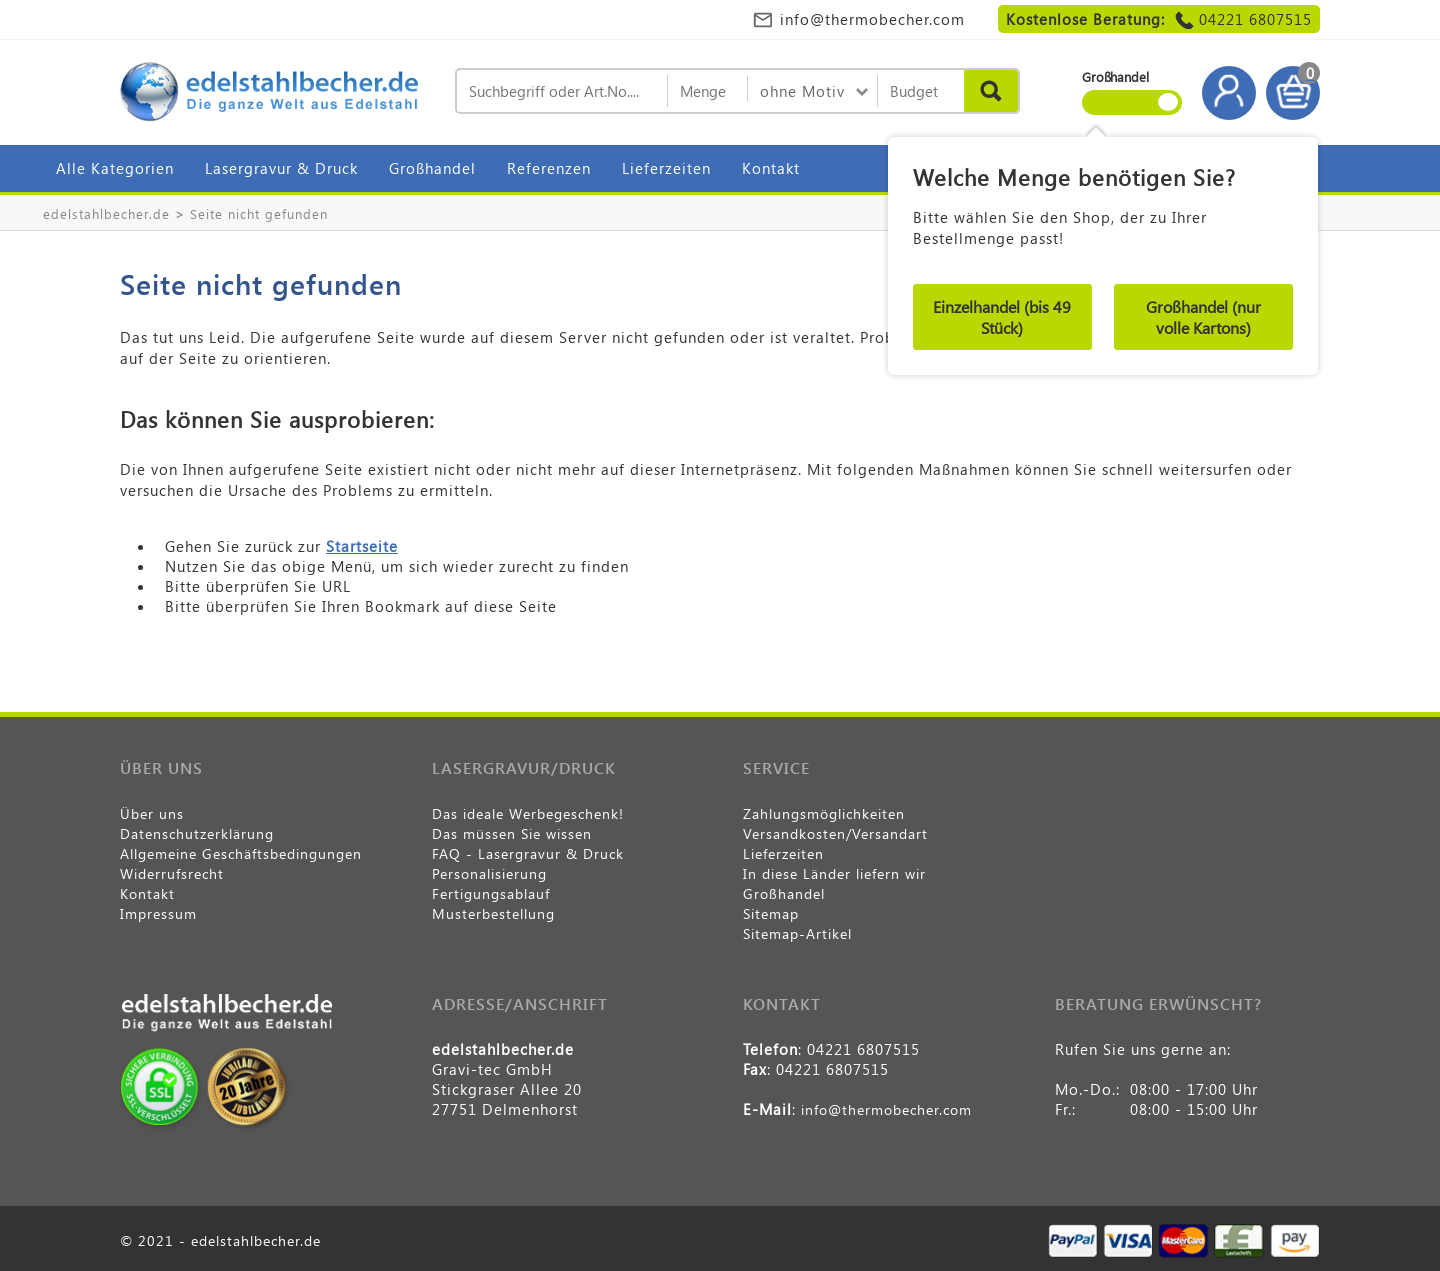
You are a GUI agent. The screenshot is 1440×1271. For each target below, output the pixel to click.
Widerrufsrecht (172, 873)
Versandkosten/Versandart (835, 833)
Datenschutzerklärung (197, 833)
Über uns (152, 813)
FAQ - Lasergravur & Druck (528, 853)
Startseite (362, 546)
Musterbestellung (493, 913)
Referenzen (549, 168)
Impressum (158, 913)
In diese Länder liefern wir (834, 873)
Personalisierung (489, 873)
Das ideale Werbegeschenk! (528, 813)
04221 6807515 (1255, 19)
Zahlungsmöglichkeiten (824, 813)
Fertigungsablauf (491, 893)
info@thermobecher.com (872, 19)
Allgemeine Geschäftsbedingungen (241, 853)
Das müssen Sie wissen (512, 833)
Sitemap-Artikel (797, 933)
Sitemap (771, 913)
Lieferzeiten (666, 168)
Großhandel (432, 168)
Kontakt (771, 168)
